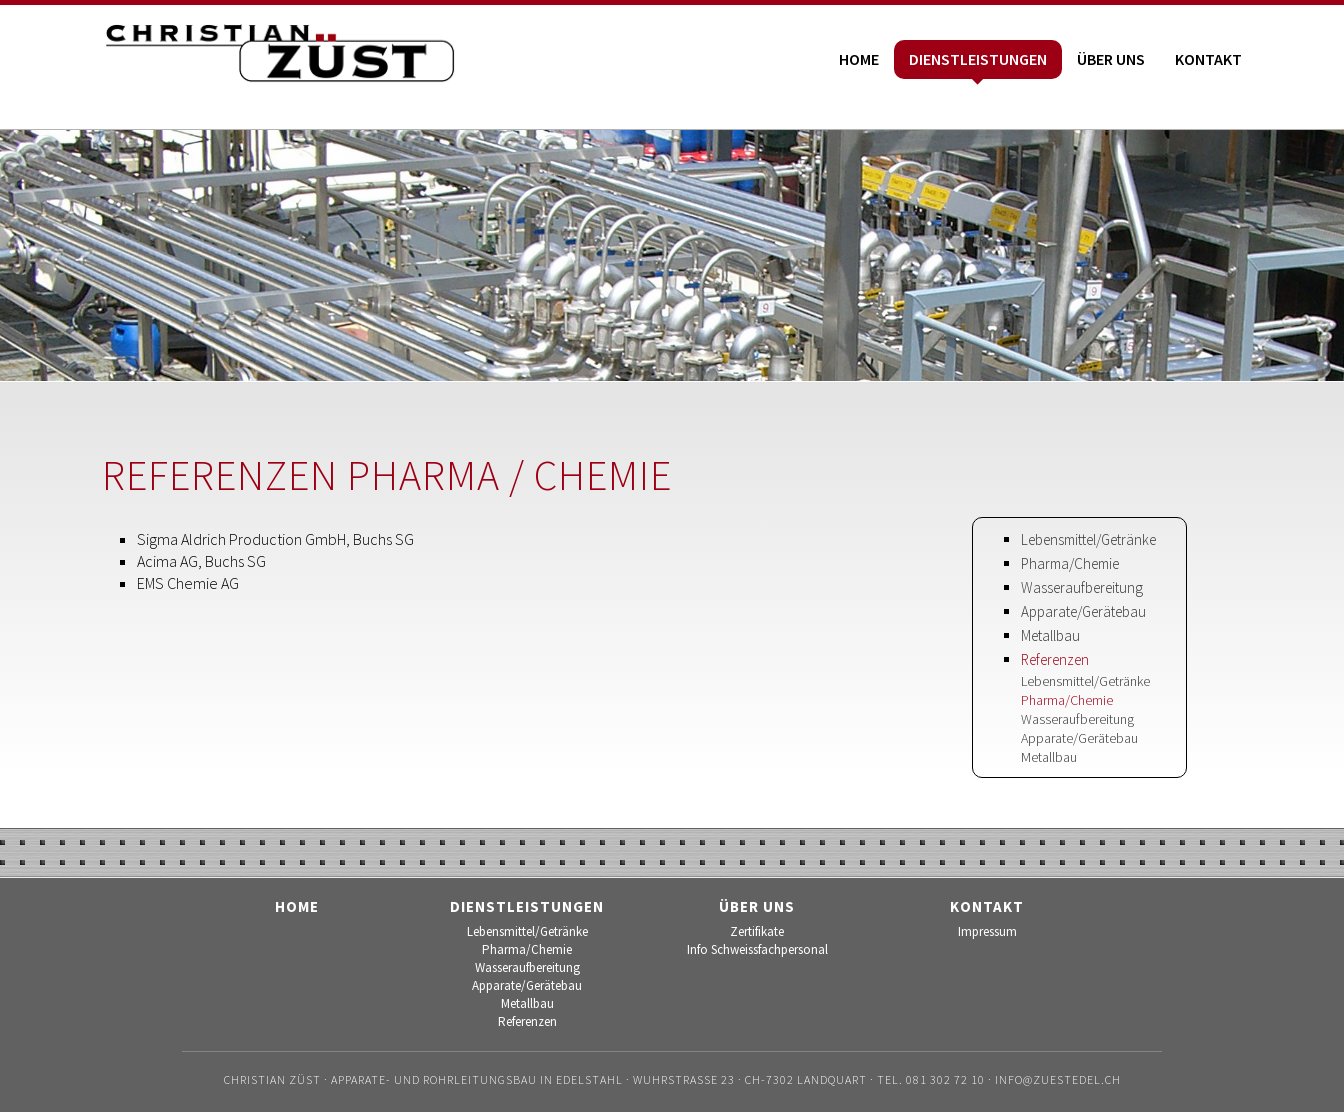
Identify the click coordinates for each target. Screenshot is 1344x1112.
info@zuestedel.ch (1058, 1079)
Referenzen (1055, 659)
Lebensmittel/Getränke (1088, 539)
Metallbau (1050, 635)
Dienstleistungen (978, 59)
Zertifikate (757, 931)
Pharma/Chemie (1070, 563)
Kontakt (1208, 59)
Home (859, 59)
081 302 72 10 (945, 1079)
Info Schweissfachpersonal (757, 949)
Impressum (987, 931)
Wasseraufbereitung (1082, 587)
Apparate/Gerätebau (1083, 611)
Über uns (1111, 59)
